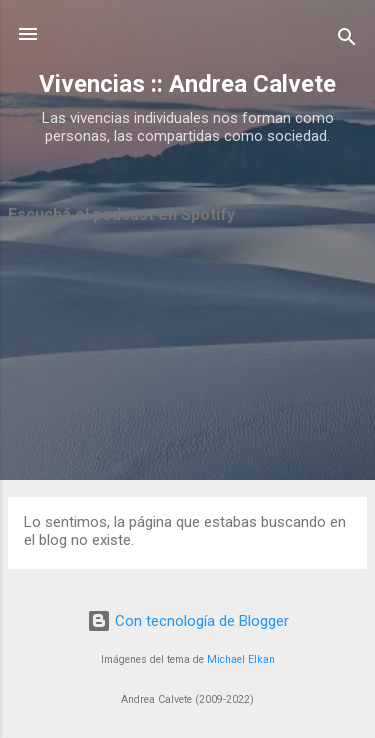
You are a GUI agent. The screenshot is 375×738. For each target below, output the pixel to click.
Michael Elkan (241, 659)
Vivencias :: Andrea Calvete (187, 84)
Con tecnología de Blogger (188, 621)
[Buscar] (347, 40)
